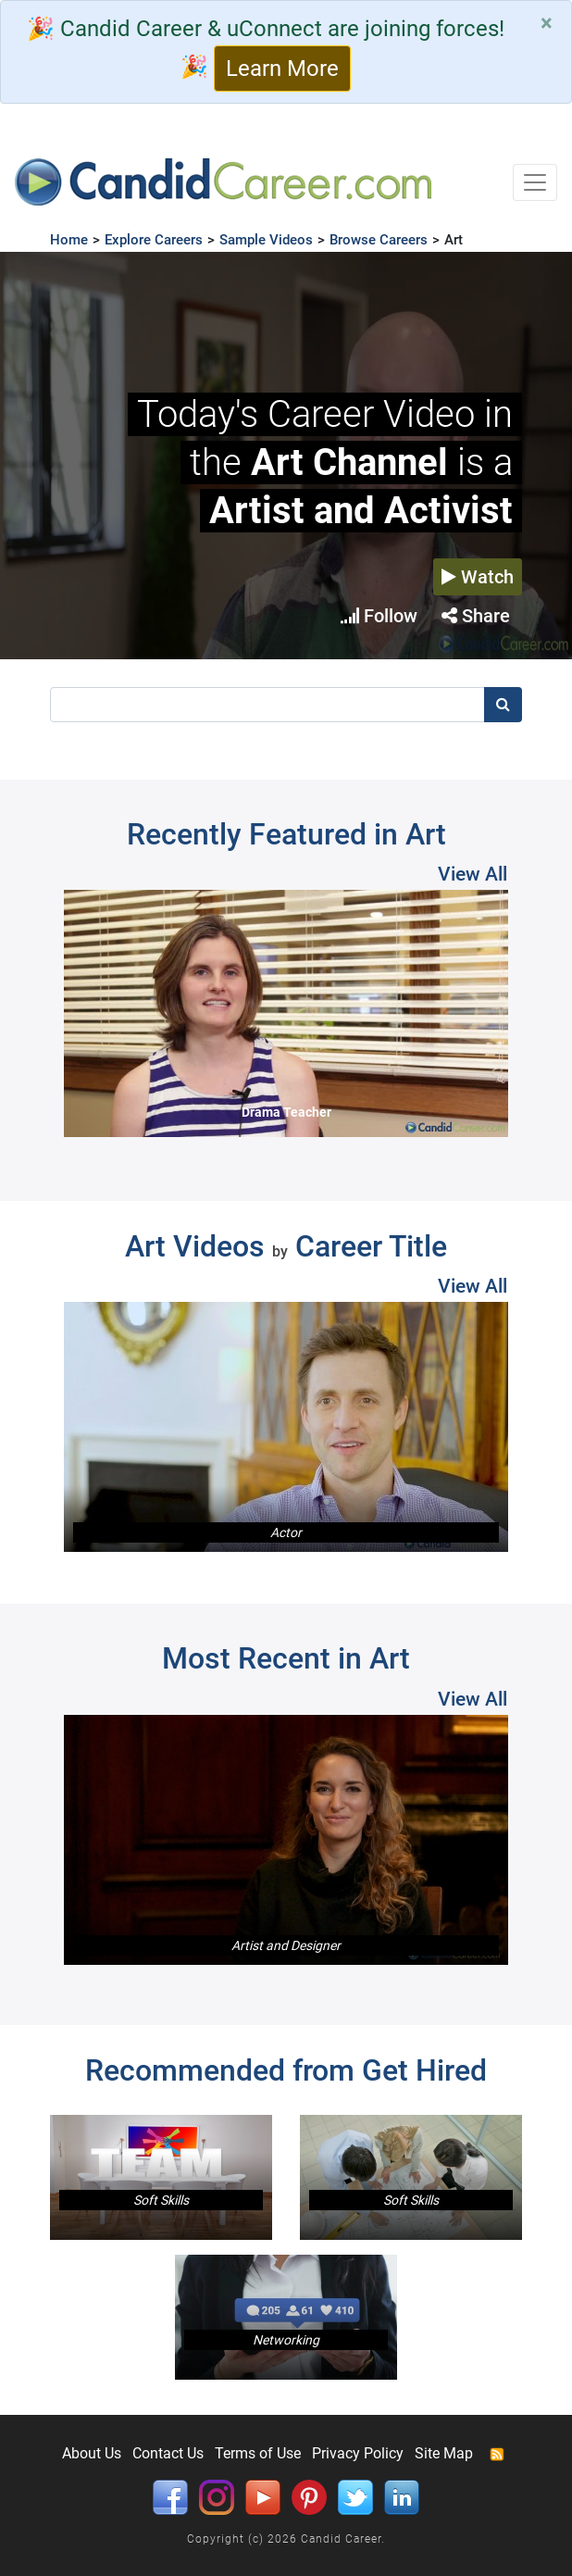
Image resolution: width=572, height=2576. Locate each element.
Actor (286, 1532)
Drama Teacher (286, 1112)
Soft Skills (161, 2200)
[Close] (546, 23)
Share (475, 616)
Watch (477, 577)
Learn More (282, 68)
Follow (379, 616)
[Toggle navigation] (535, 182)
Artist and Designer (286, 1945)
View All (472, 874)
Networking (286, 2339)
